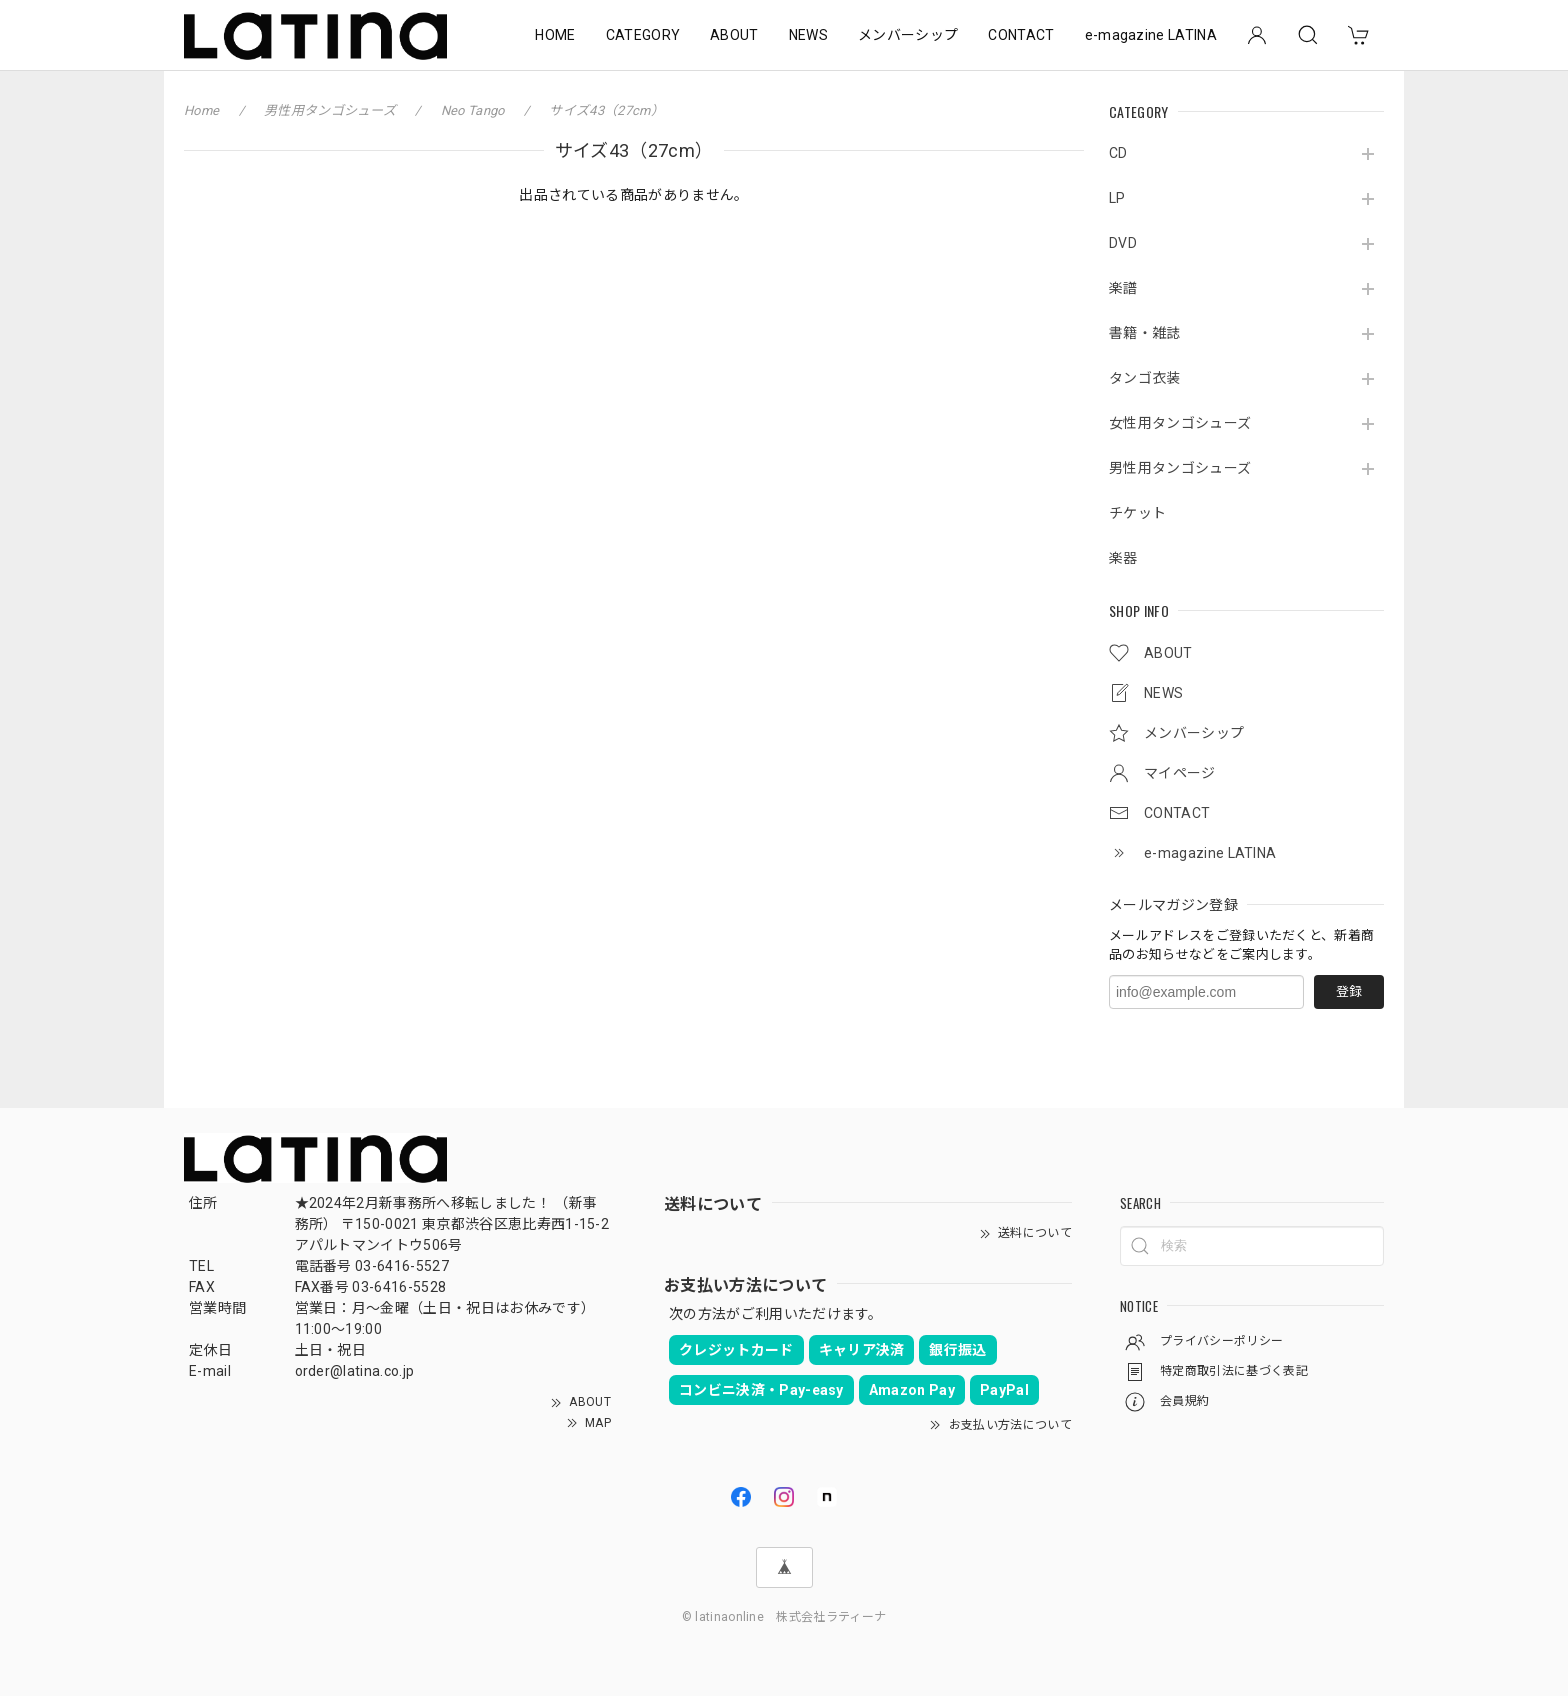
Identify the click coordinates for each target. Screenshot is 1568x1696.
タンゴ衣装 (1145, 378)
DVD (1123, 243)
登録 (1349, 991)
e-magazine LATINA (1151, 35)
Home (201, 110)
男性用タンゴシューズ (1180, 468)
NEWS (808, 35)
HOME (555, 35)
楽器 (1123, 558)
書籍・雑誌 (1145, 333)
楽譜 (1123, 288)
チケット (1137, 513)
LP (1117, 198)
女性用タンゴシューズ (1180, 423)
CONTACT (1021, 35)
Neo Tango (473, 110)
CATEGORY (643, 35)
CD (1118, 153)
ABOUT (734, 35)
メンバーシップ (908, 35)
